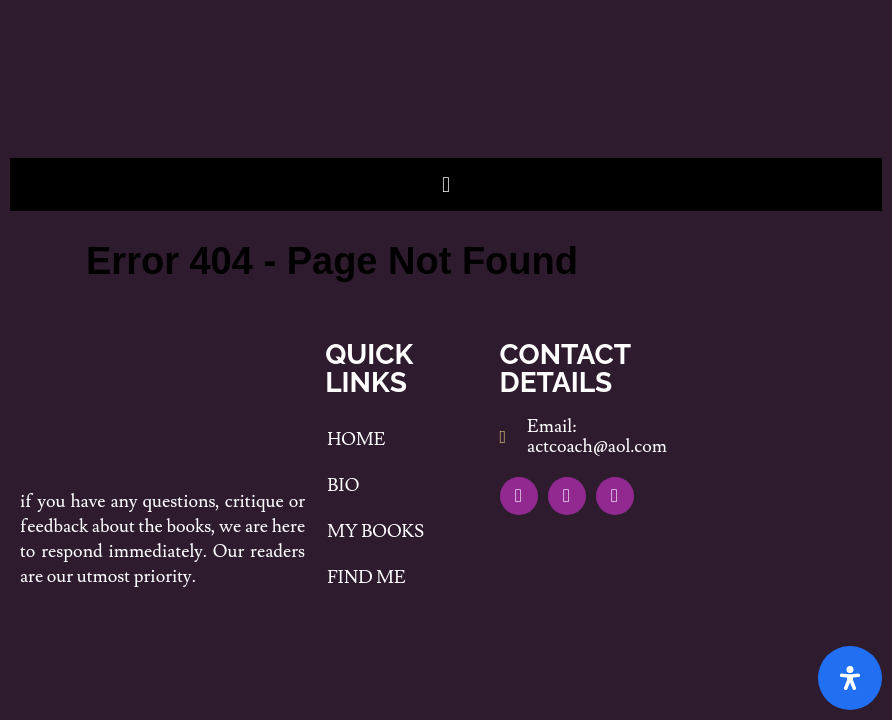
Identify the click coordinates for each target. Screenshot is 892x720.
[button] (445, 184)
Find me (366, 577)
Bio (343, 485)
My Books (375, 531)
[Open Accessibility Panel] (850, 678)
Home (356, 439)
